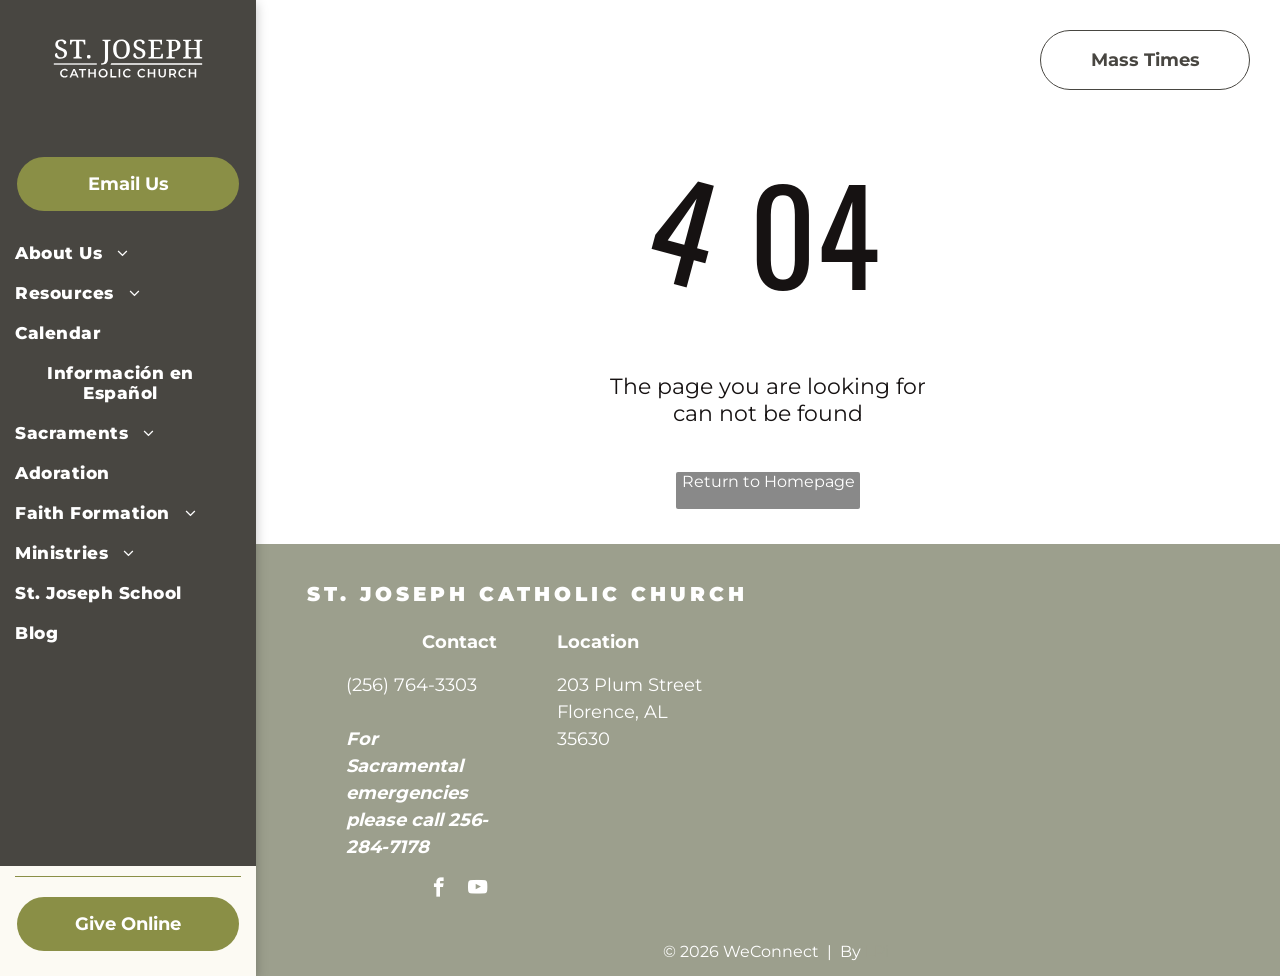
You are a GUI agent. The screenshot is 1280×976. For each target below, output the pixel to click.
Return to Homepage (768, 481)
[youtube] (477, 890)
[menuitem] (120, 253)
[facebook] (438, 890)
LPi (877, 951)
